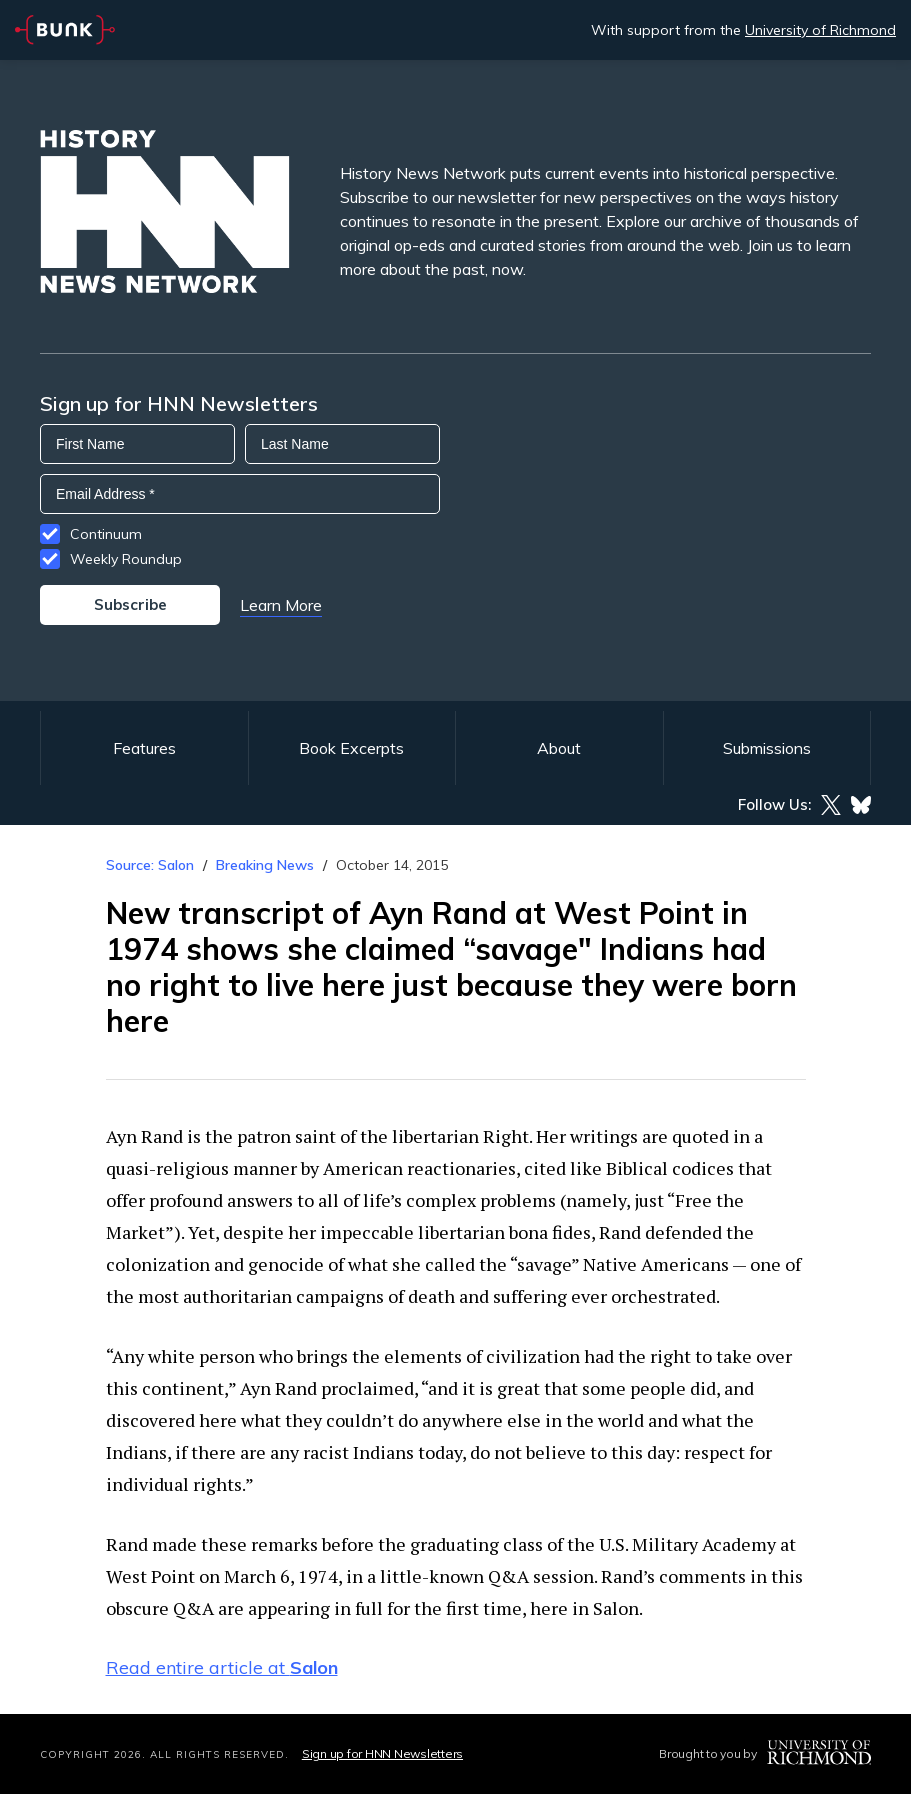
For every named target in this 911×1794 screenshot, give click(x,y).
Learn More (281, 605)
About (559, 748)
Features (144, 748)
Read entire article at (222, 1667)
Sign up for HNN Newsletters (382, 1753)
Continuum (106, 534)
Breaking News (265, 865)
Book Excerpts (351, 748)
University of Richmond (820, 30)
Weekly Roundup (126, 559)
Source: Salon (150, 865)
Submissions (767, 748)
